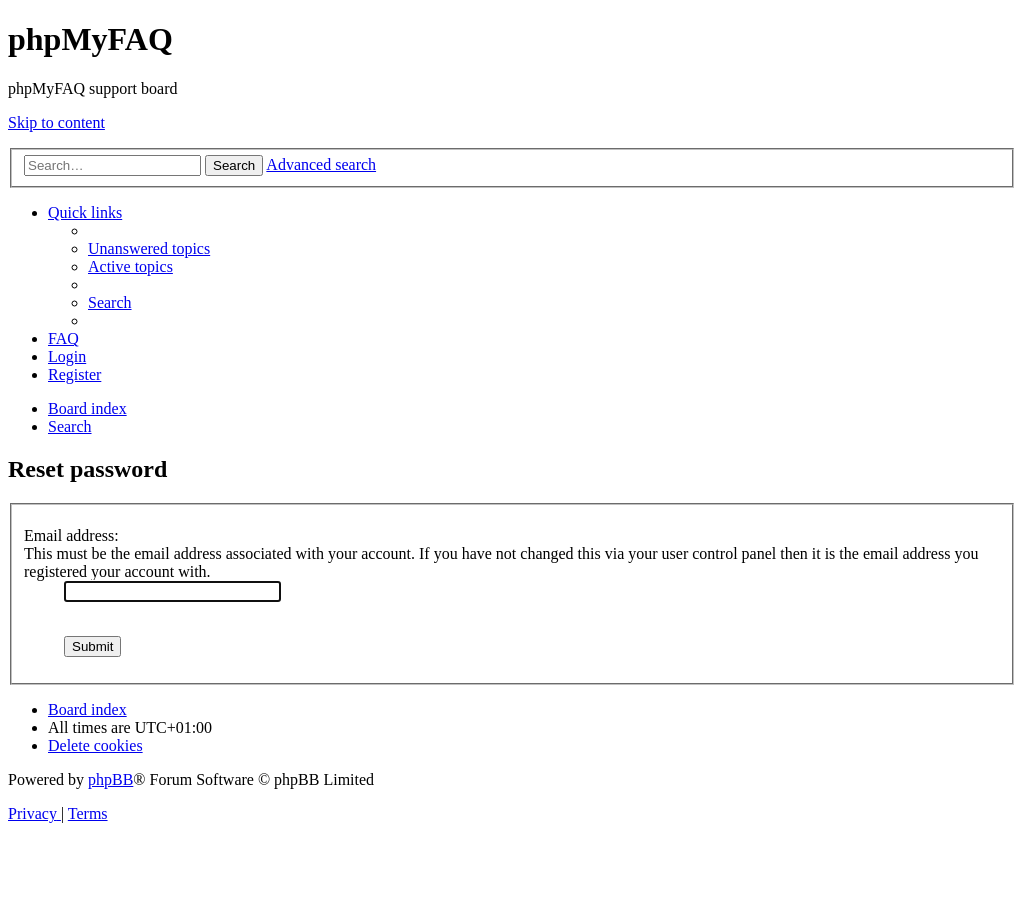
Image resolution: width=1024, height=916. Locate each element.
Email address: (71, 535)
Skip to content (56, 122)
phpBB (110, 779)
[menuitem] (149, 248)
